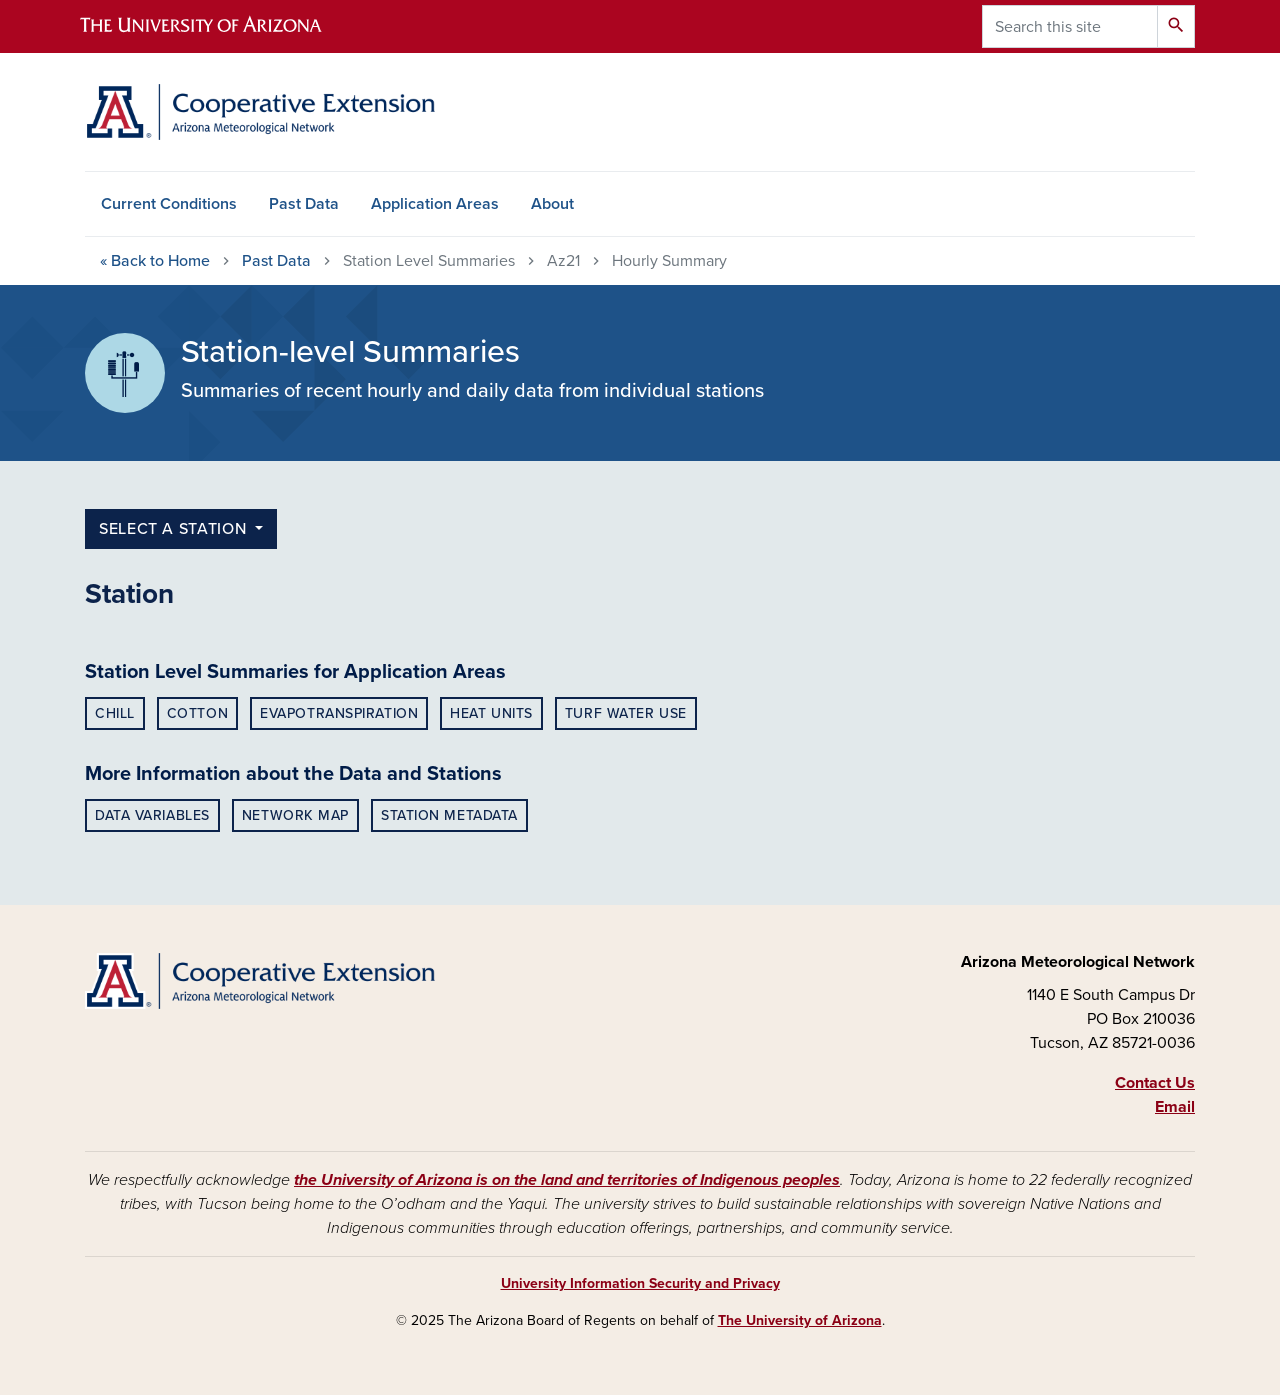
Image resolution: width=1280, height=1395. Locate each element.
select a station (175, 529)
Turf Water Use (626, 713)
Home (155, 261)
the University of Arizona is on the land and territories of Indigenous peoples (567, 1180)
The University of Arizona (800, 1320)
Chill (115, 713)
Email (1175, 1107)
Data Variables (152, 815)
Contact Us (1155, 1083)
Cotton (197, 713)
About (552, 204)
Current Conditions (169, 204)
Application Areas (435, 204)
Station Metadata (449, 815)
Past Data (304, 204)
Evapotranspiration (339, 713)
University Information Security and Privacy (640, 1283)
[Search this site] (1070, 26)
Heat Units (491, 713)
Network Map (295, 815)
